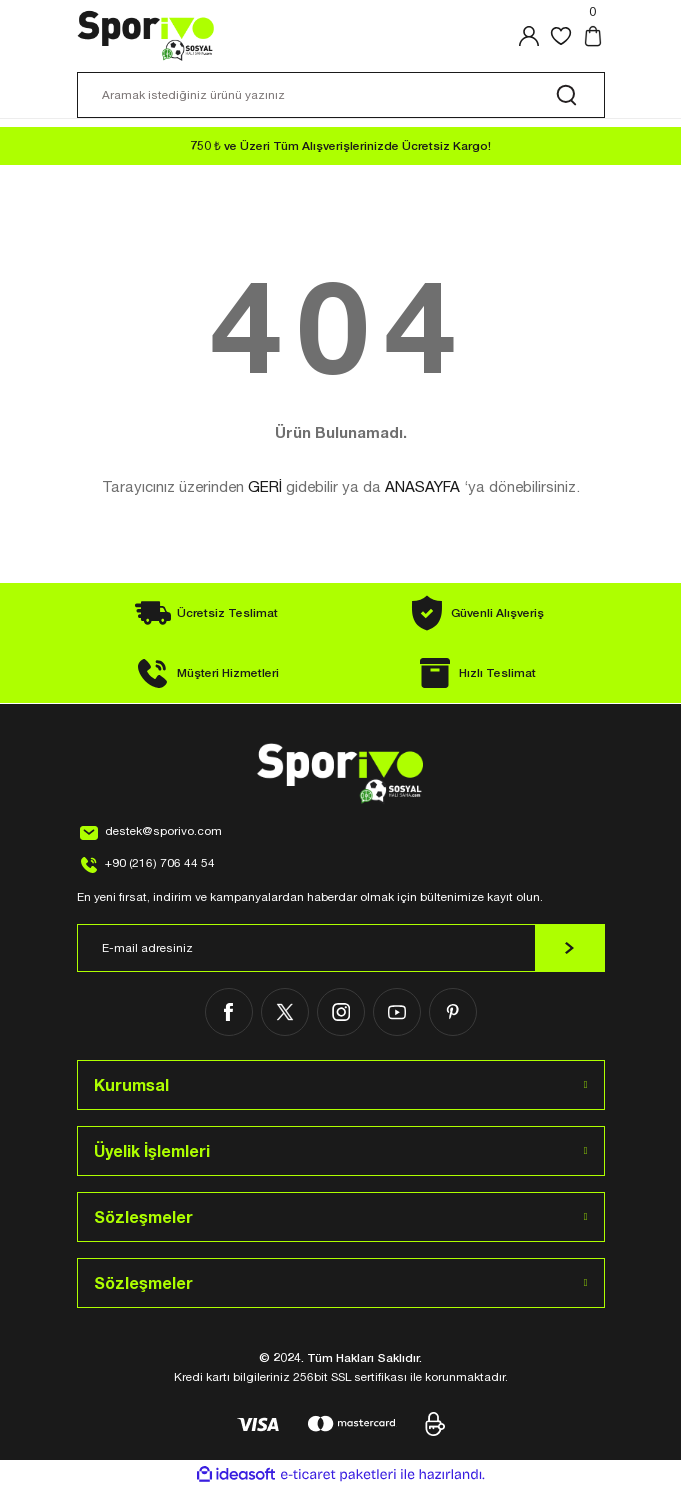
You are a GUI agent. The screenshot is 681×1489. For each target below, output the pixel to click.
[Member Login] (529, 36)
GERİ (265, 486)
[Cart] (593, 36)
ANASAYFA (422, 486)
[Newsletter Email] (341, 948)
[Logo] (146, 36)
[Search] (341, 95)
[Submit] (570, 948)
